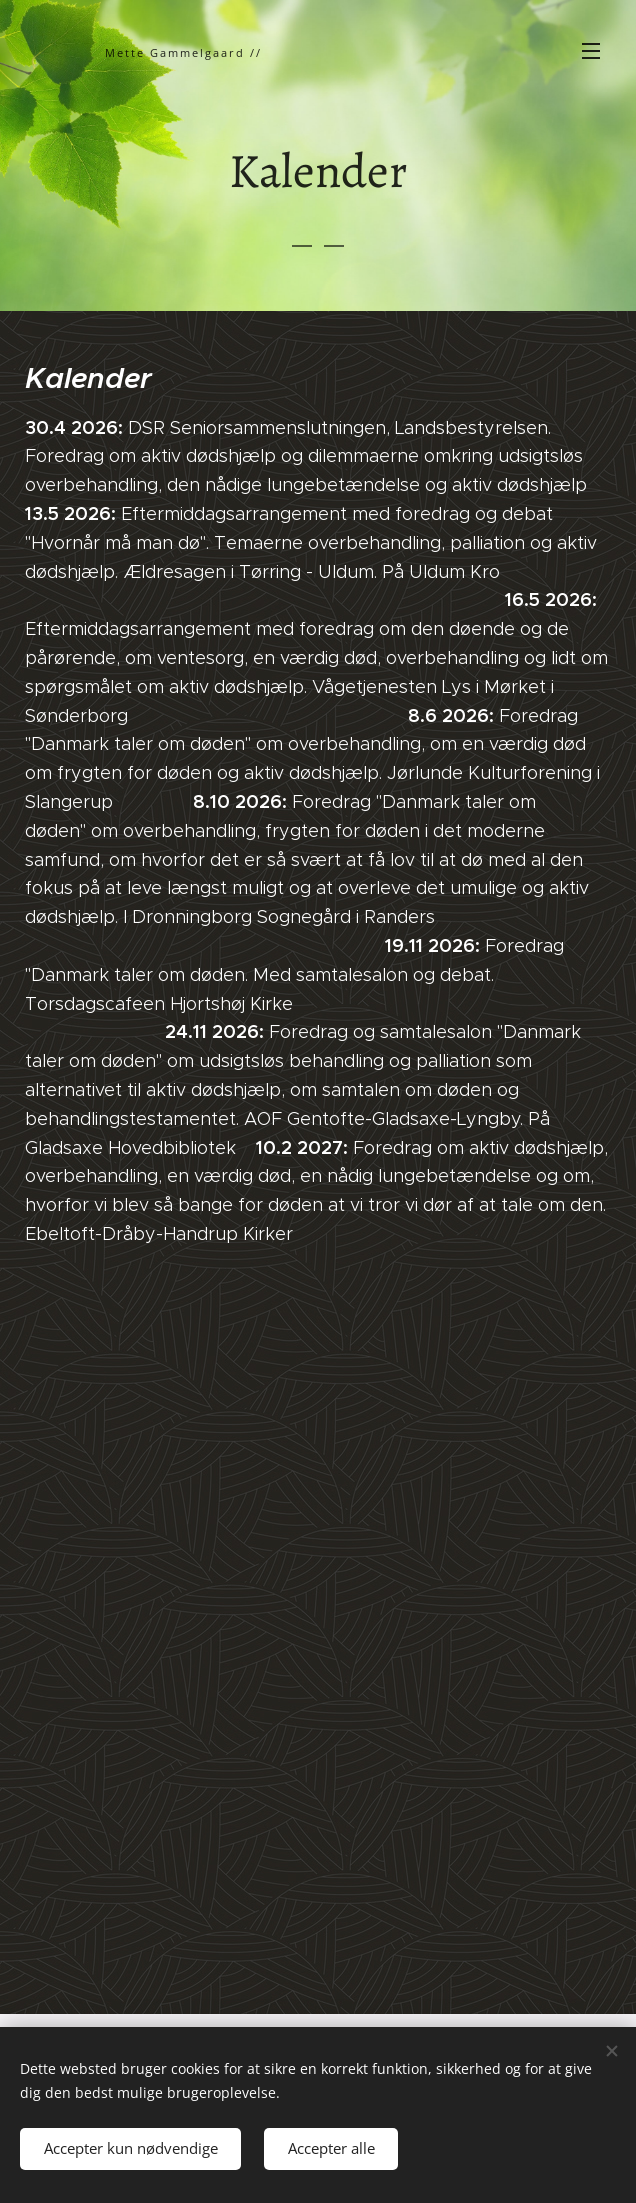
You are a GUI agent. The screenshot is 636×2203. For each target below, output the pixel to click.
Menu (591, 51)
